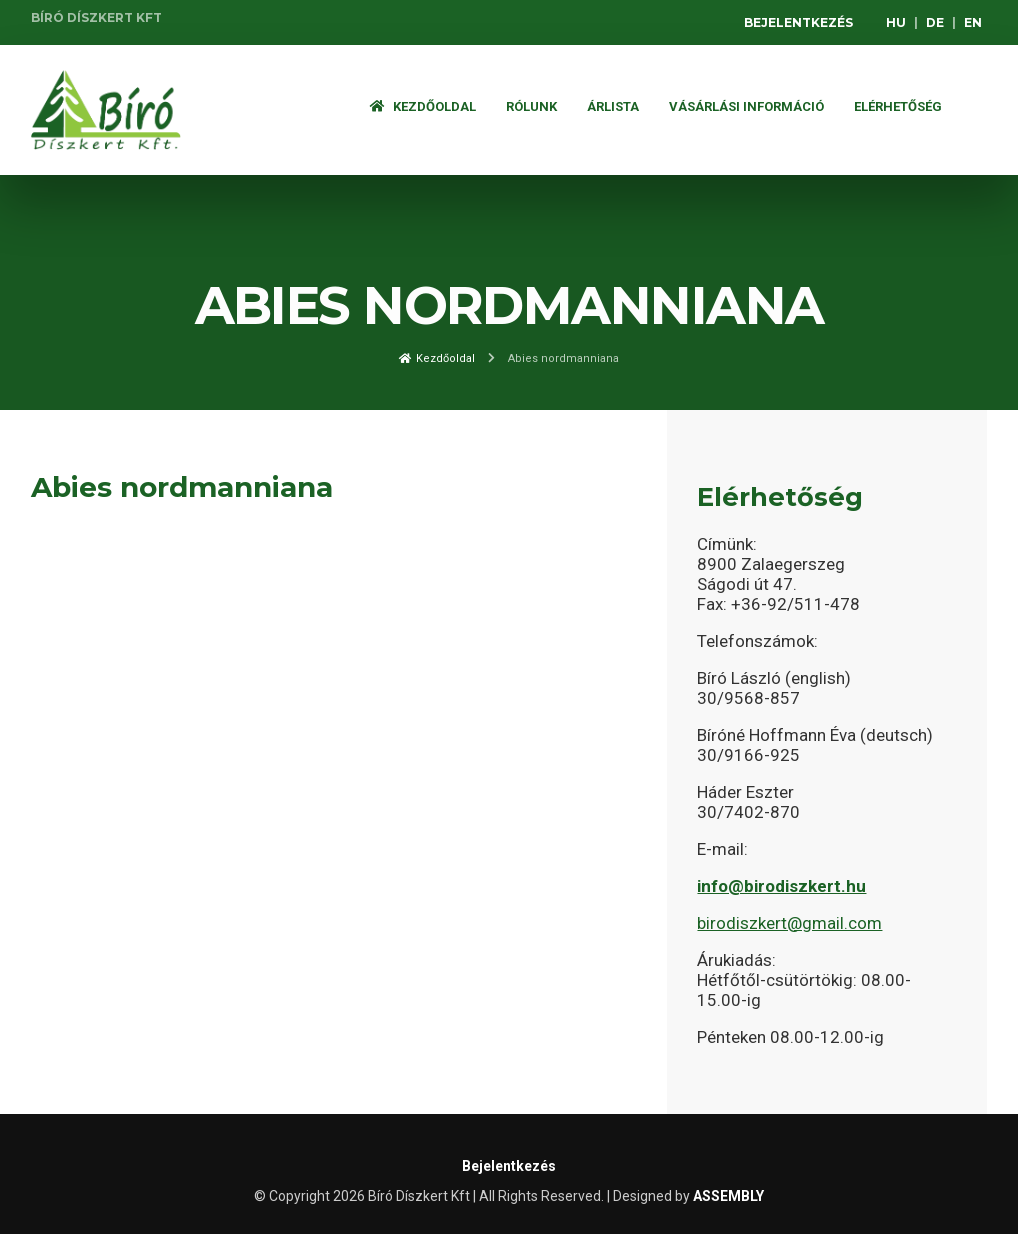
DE (935, 22)
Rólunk (531, 106)
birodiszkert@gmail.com (789, 923)
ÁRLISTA (613, 106)
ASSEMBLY (728, 1196)
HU (896, 22)
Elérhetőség (898, 106)
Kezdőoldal (423, 106)
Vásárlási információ (746, 106)
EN (973, 22)
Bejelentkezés (798, 22)
